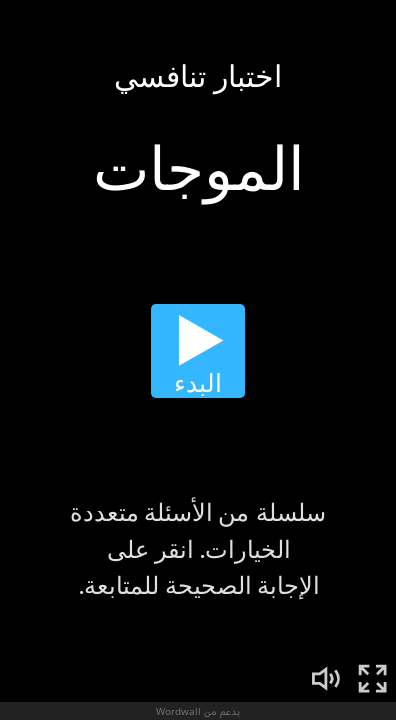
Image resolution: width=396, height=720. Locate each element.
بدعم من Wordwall (198, 711)
